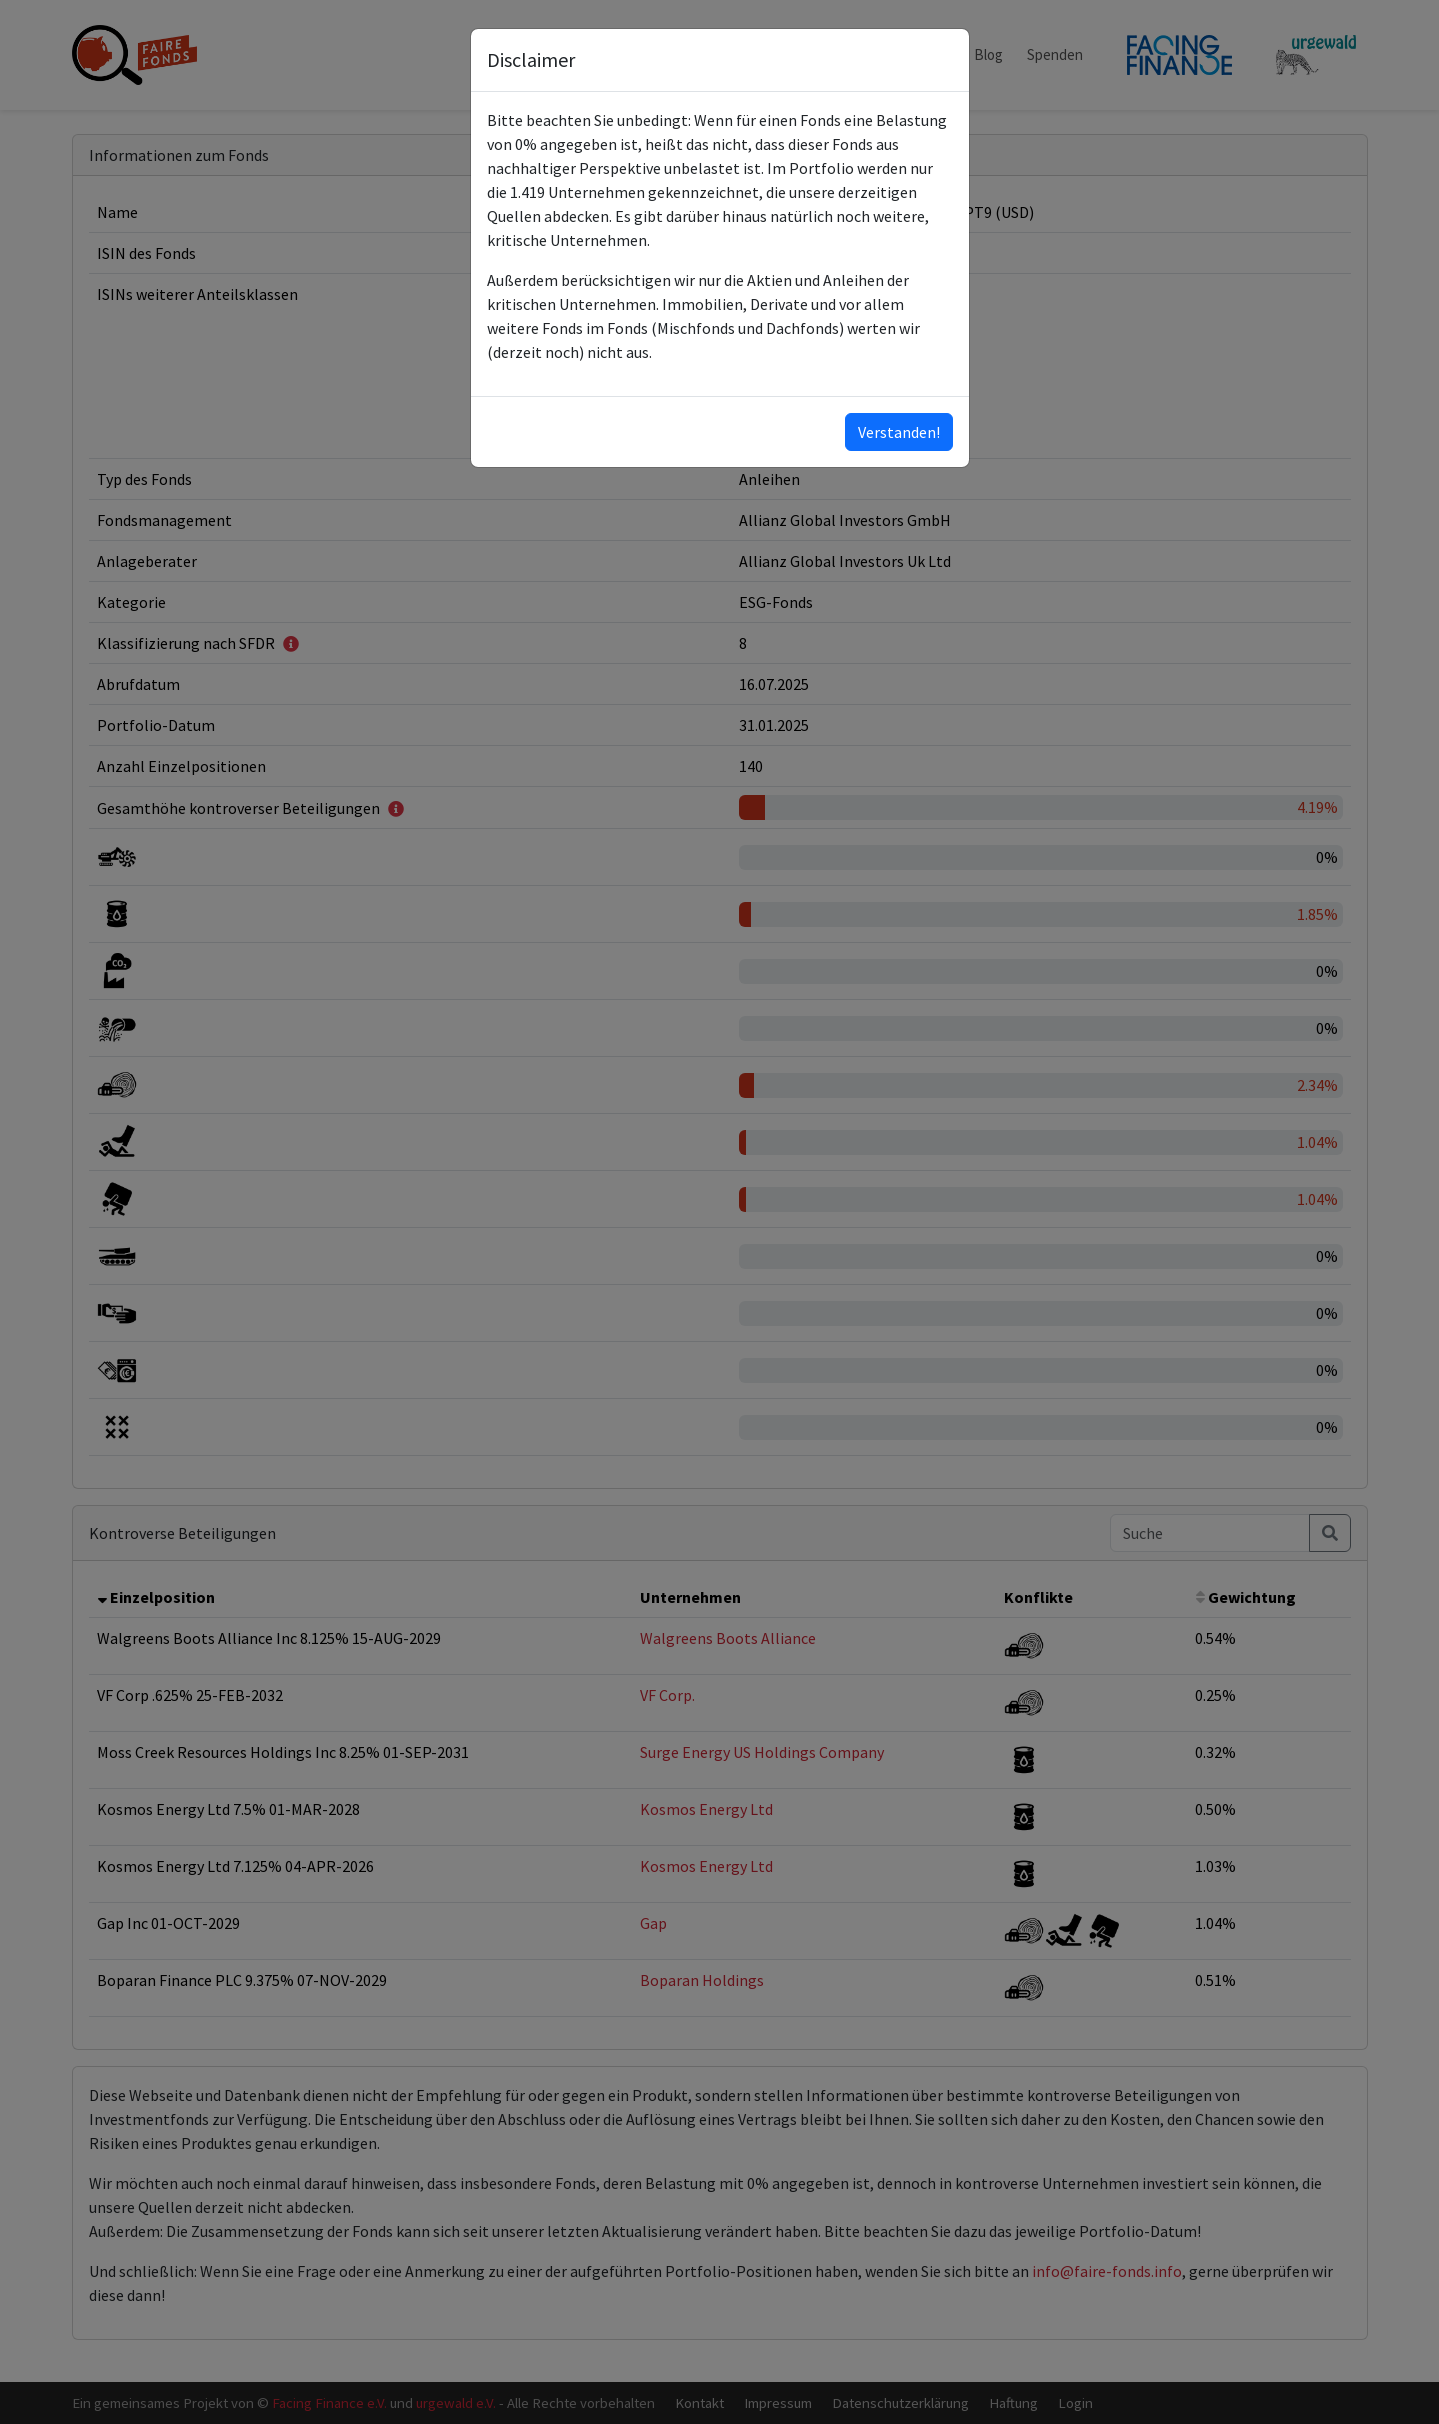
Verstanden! (899, 432)
